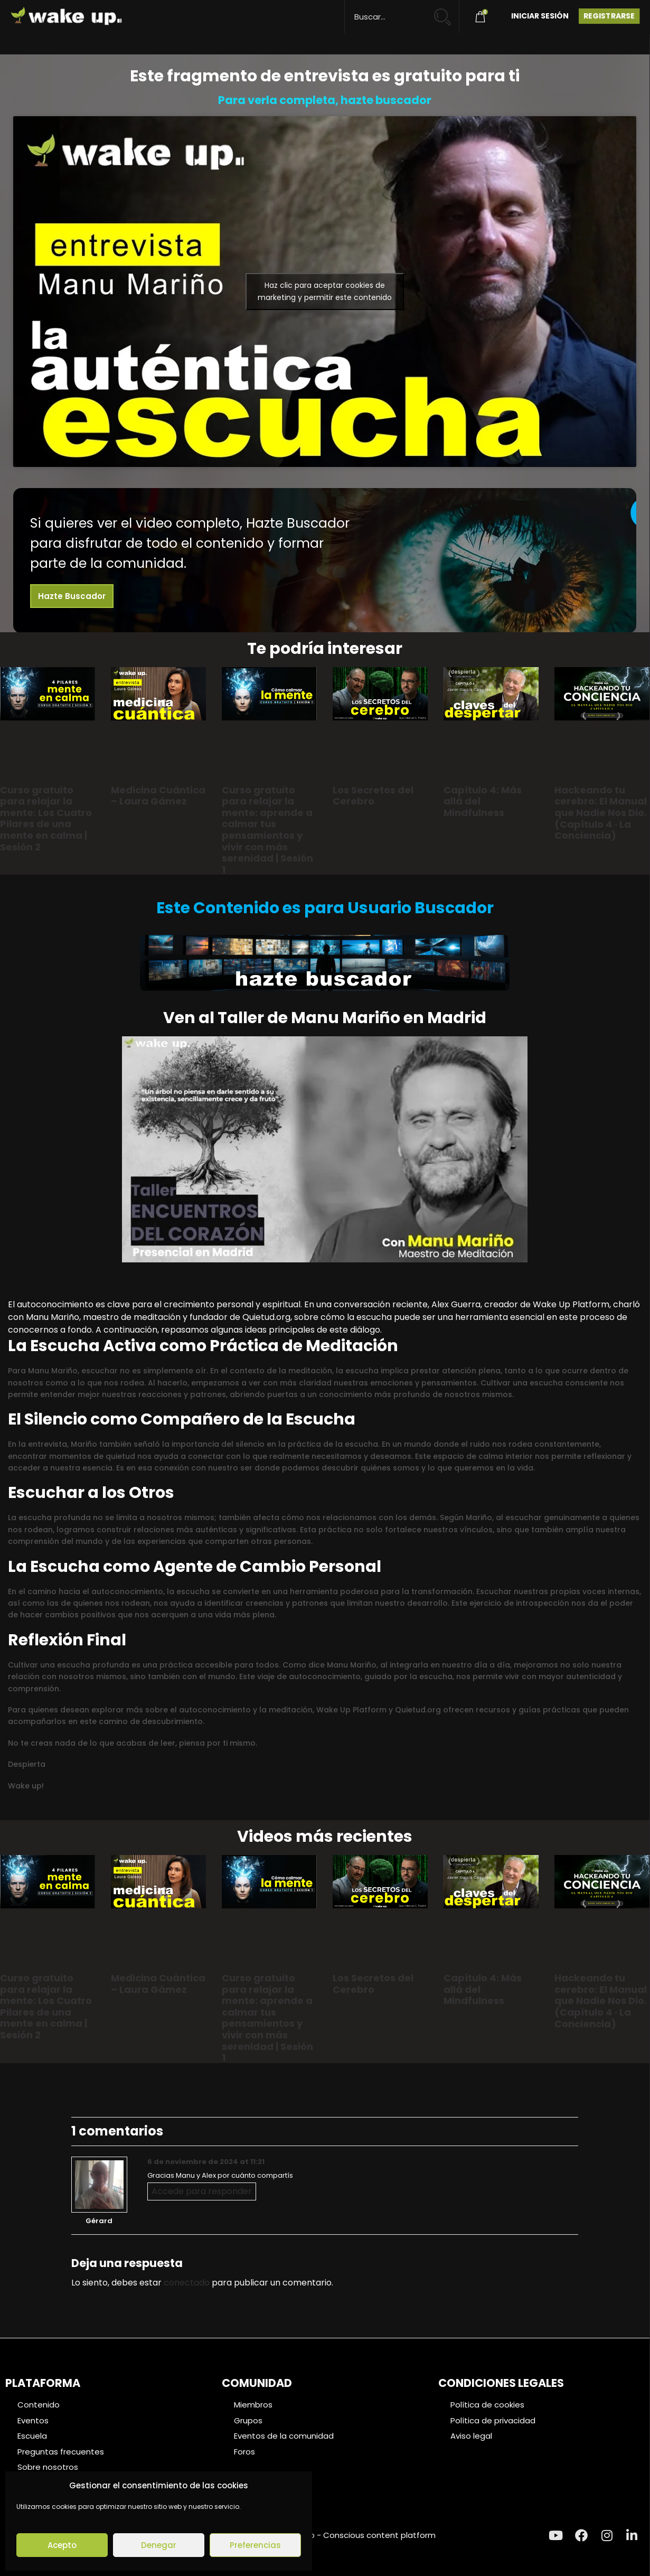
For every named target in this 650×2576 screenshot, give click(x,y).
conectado (187, 2283)
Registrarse (609, 16)
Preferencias (255, 2545)
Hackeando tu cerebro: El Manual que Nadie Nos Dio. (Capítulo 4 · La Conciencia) (600, 812)
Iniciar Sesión (540, 16)
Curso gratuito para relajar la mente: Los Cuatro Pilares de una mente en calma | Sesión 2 (46, 818)
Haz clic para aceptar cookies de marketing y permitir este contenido (325, 291)
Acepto (62, 2545)
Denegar (158, 2545)
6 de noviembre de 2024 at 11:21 (206, 2162)
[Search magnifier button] (447, 12)
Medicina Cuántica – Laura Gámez (158, 795)
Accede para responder (202, 2191)
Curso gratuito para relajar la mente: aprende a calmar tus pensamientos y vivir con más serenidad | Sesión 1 (267, 829)
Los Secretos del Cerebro (373, 795)
